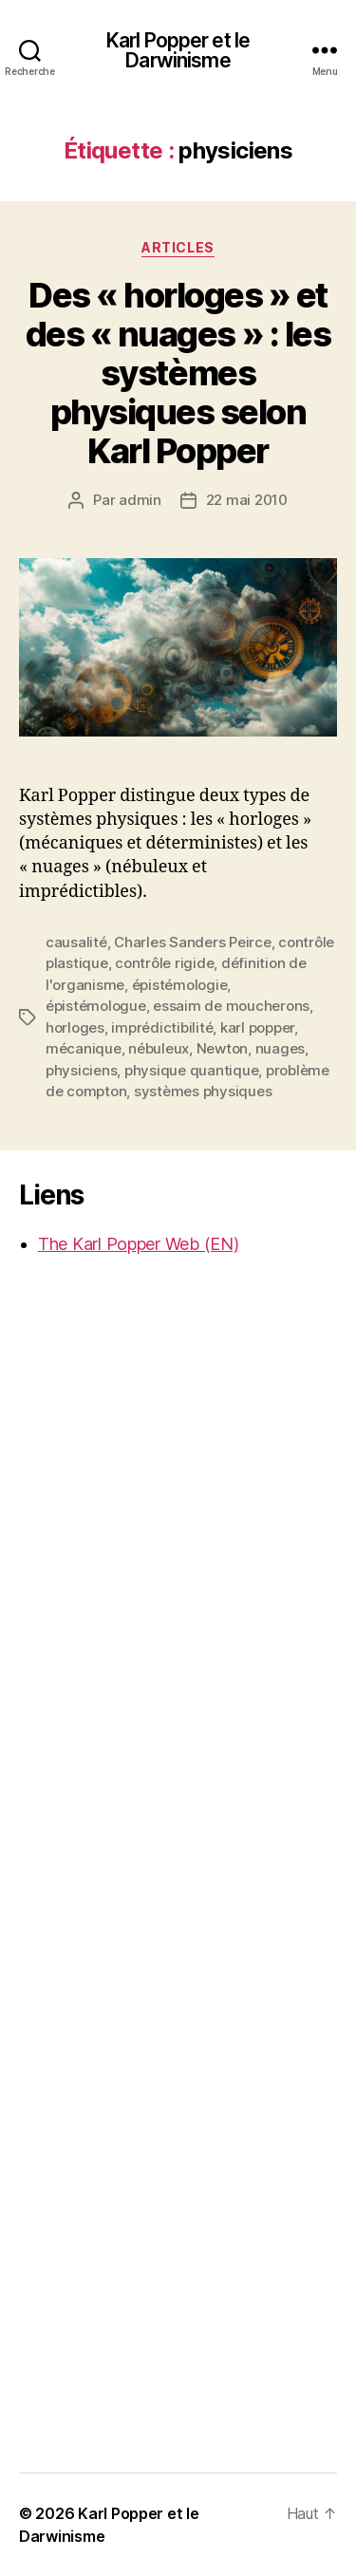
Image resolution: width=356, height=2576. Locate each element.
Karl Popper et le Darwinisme (178, 50)
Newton (222, 1048)
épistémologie (180, 985)
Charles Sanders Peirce (192, 942)
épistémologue (96, 1006)
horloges (75, 1027)
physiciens (81, 1070)
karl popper (257, 1027)
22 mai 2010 (247, 500)
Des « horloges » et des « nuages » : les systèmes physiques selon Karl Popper (178, 373)
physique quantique (191, 1070)
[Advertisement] (95, 1570)
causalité (76, 942)
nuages (280, 1048)
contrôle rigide (164, 963)
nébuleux (158, 1048)
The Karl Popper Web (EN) (138, 1244)
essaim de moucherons (231, 1006)
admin (140, 500)
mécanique (84, 1048)
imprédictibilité (162, 1027)
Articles (177, 247)
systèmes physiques (203, 1091)
